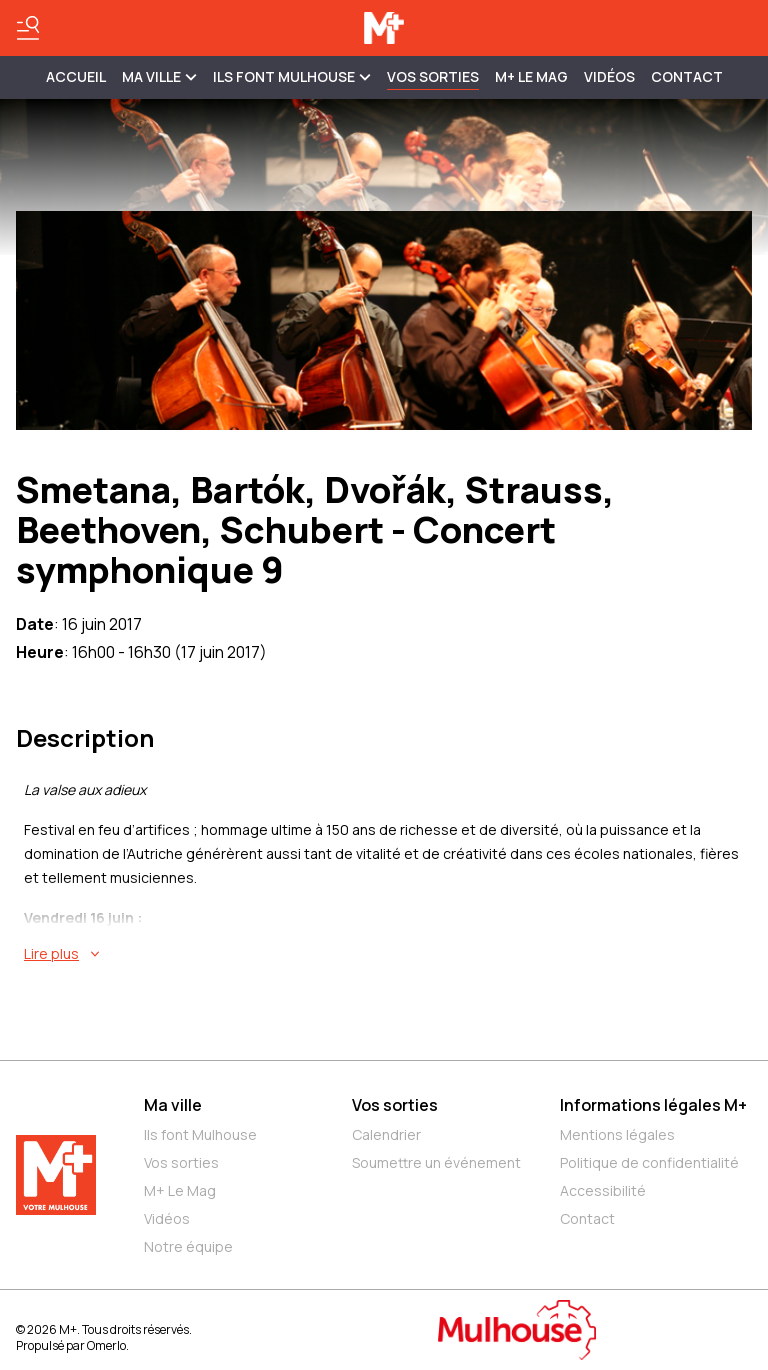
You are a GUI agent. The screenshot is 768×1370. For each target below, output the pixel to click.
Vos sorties (433, 76)
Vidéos (609, 76)
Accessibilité (603, 1190)
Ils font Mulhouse (200, 1134)
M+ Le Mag (531, 76)
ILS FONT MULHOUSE (292, 76)
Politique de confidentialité (649, 1162)
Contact (687, 76)
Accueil (76, 76)
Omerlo (106, 1345)
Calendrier (386, 1134)
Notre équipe (188, 1246)
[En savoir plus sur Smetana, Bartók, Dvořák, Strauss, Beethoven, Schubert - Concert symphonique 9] (388, 954)
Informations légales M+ (653, 1105)
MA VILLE (159, 76)
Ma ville (173, 1105)
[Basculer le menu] (28, 28)
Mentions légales (617, 1134)
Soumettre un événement (436, 1162)
